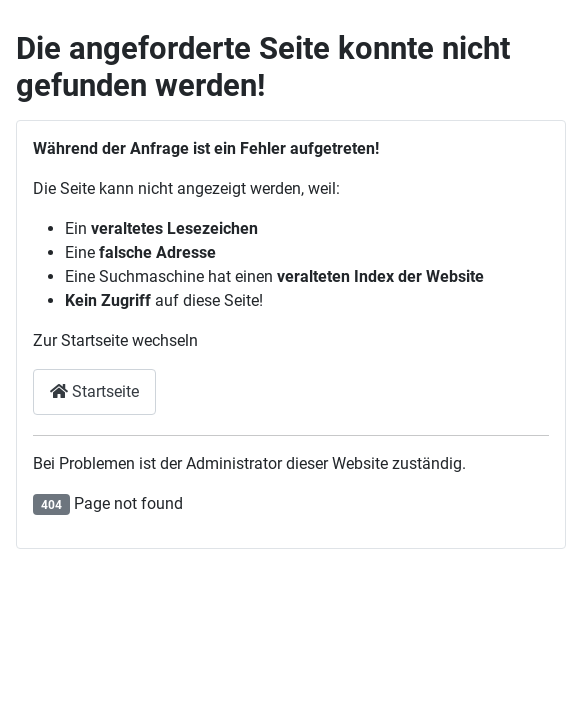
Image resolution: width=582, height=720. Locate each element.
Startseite (94, 391)
